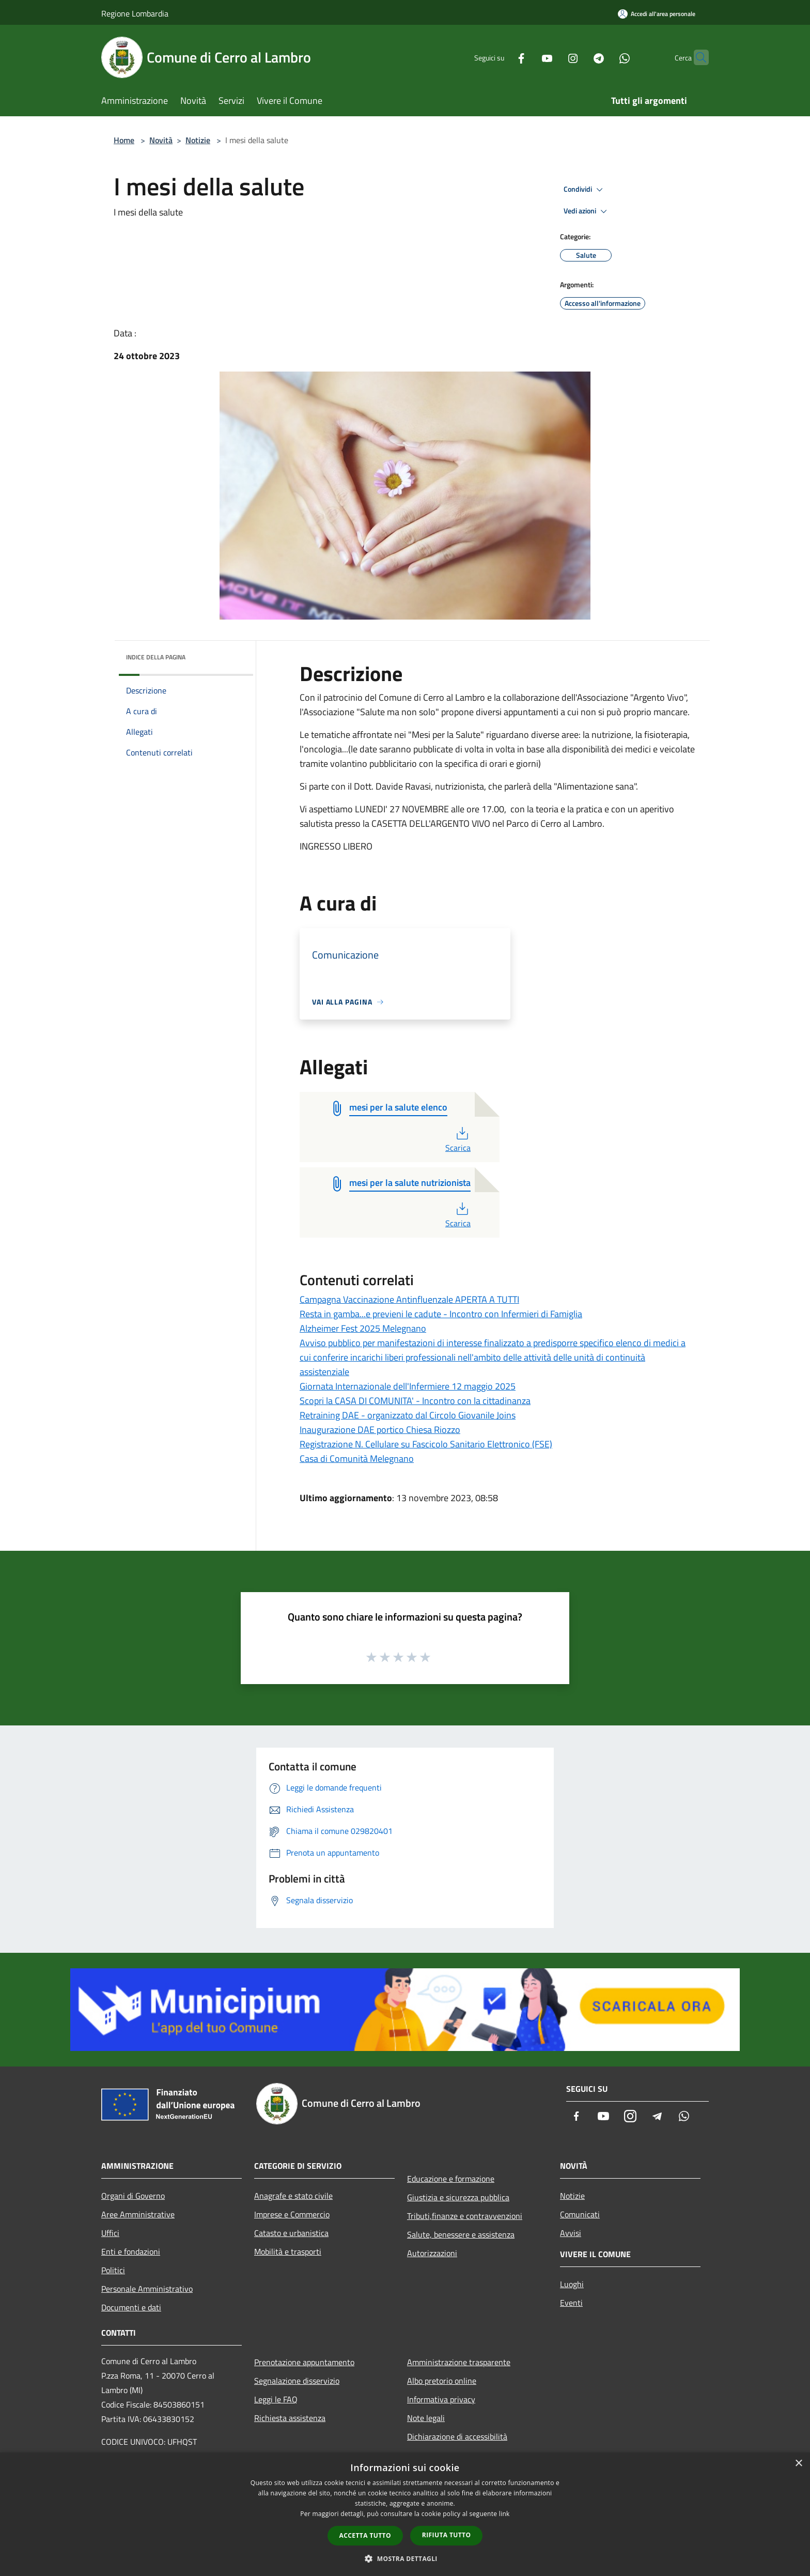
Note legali (426, 2418)
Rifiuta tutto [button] (446, 2535)
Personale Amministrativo (147, 2288)
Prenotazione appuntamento (304, 2362)
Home (124, 140)
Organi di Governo (133, 2195)
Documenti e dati (131, 2307)
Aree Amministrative (138, 2214)
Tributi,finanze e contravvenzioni (464, 2216)
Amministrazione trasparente (458, 2362)
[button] (405, 2558)
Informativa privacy (441, 2399)
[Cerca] (696, 57)
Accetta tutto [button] (365, 2535)
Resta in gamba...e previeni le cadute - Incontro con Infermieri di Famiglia (441, 1314)
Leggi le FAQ (276, 2399)
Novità (161, 140)
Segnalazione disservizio (296, 2380)
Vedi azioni (587, 211)
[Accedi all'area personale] (656, 14)
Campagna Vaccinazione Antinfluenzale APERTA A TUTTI (409, 1299)
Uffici (110, 2233)
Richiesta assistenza (289, 2418)
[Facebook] (501, 57)
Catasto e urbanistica (291, 2233)
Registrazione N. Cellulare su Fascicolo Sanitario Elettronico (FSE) (426, 1444)
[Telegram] (578, 57)
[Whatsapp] (604, 57)
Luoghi (572, 2284)
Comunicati (580, 2214)
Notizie (197, 140)
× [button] (798, 2463)
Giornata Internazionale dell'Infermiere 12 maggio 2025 (408, 1386)
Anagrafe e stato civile (293, 2195)
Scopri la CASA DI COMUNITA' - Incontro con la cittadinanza (415, 1401)
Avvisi (570, 2233)
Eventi (571, 2302)
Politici (113, 2270)
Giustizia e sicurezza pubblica (458, 2197)
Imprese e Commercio (292, 2214)
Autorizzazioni (432, 2253)
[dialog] (405, 2514)
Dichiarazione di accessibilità (457, 2436)
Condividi (585, 189)
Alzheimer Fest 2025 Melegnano (363, 1328)
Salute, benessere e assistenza (461, 2234)
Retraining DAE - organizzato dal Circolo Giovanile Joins (408, 1415)
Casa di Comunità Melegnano (357, 1459)
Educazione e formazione (450, 2178)
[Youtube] (527, 57)
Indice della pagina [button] (155, 657)
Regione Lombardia (134, 13)
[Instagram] (552, 57)
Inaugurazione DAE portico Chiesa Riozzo (380, 1430)
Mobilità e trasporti (287, 2251)
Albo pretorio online (441, 2380)
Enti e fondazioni (130, 2251)
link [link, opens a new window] (504, 2513)
